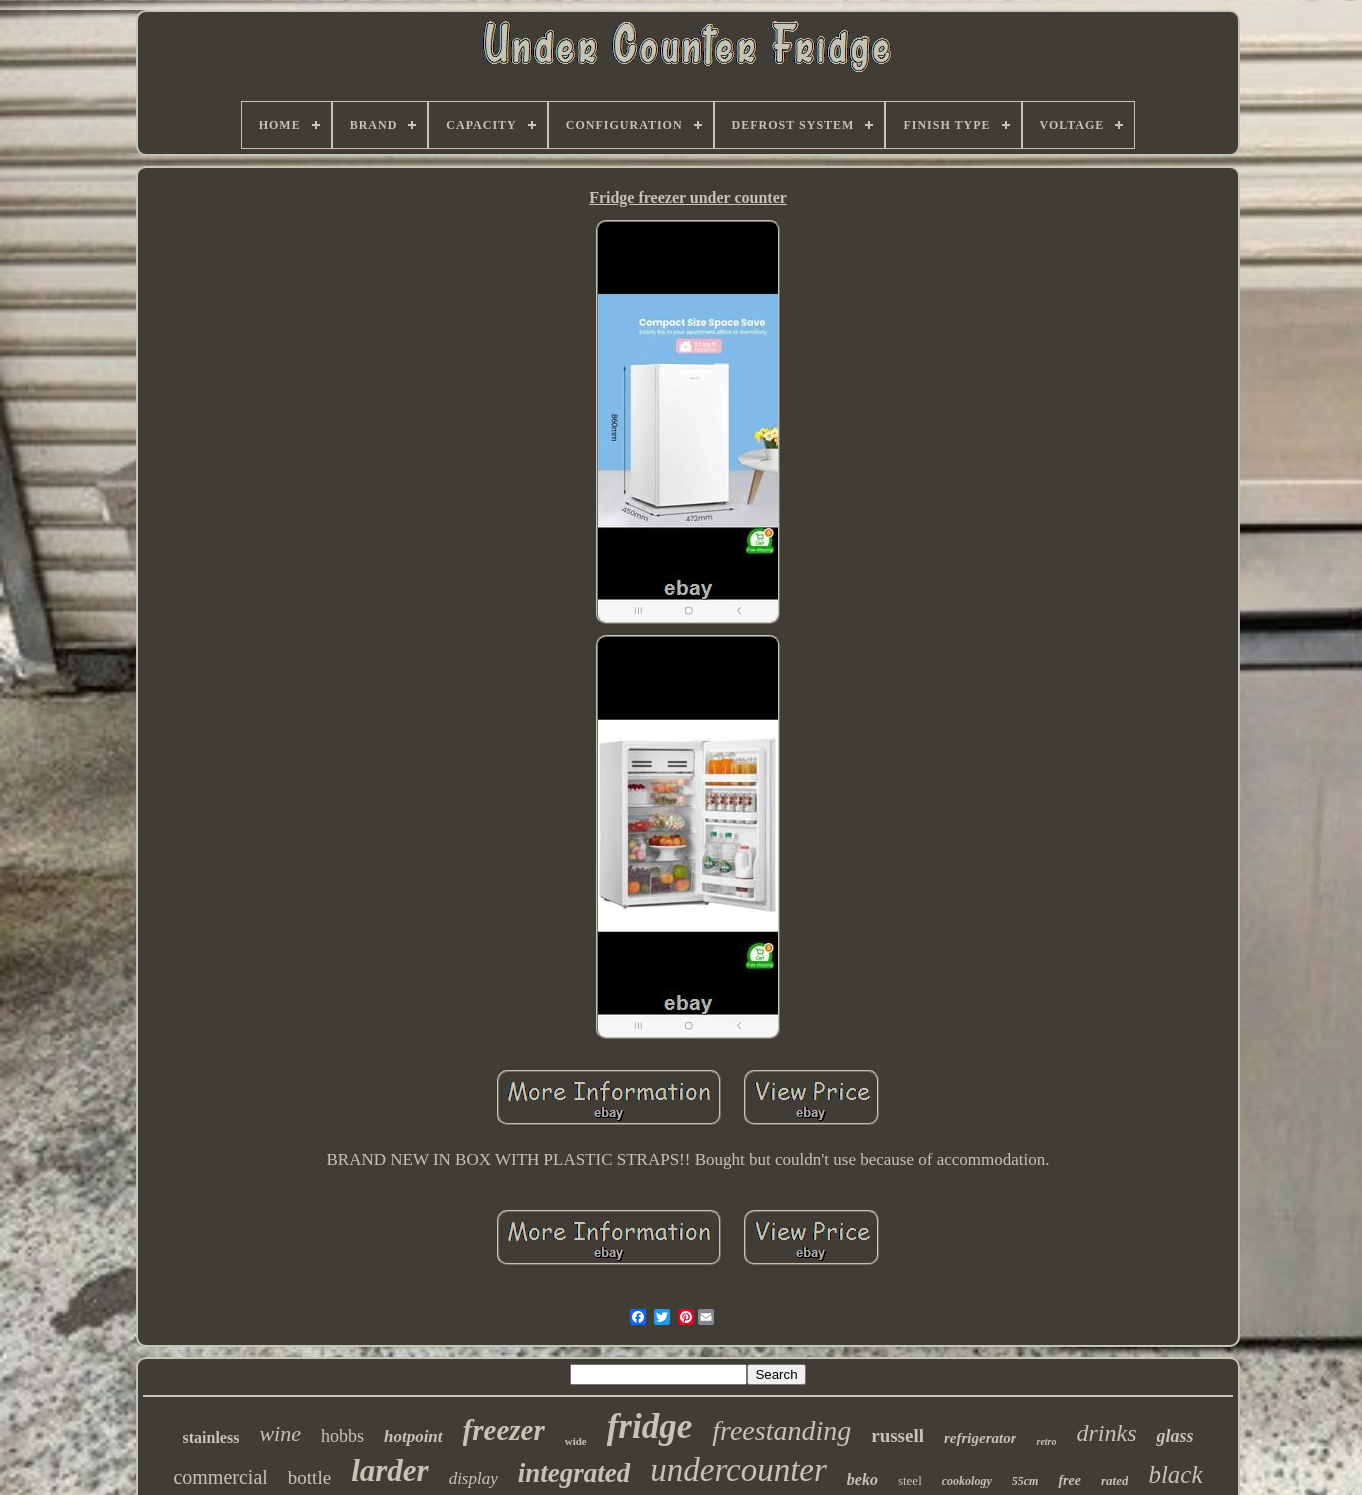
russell (897, 1435)
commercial (220, 1477)
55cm (1025, 1481)
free (1069, 1480)
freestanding (781, 1430)
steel (910, 1480)
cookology (967, 1481)
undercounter (738, 1470)
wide (576, 1441)
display (473, 1478)
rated (1114, 1480)
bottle (309, 1477)
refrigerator (980, 1438)
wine (280, 1433)
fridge (650, 1426)
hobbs (342, 1436)
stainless (210, 1437)
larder (390, 1470)
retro (1046, 1441)
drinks (1106, 1433)
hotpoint (413, 1436)
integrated (574, 1473)
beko (862, 1479)
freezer (504, 1430)
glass (1174, 1436)
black (1175, 1474)
